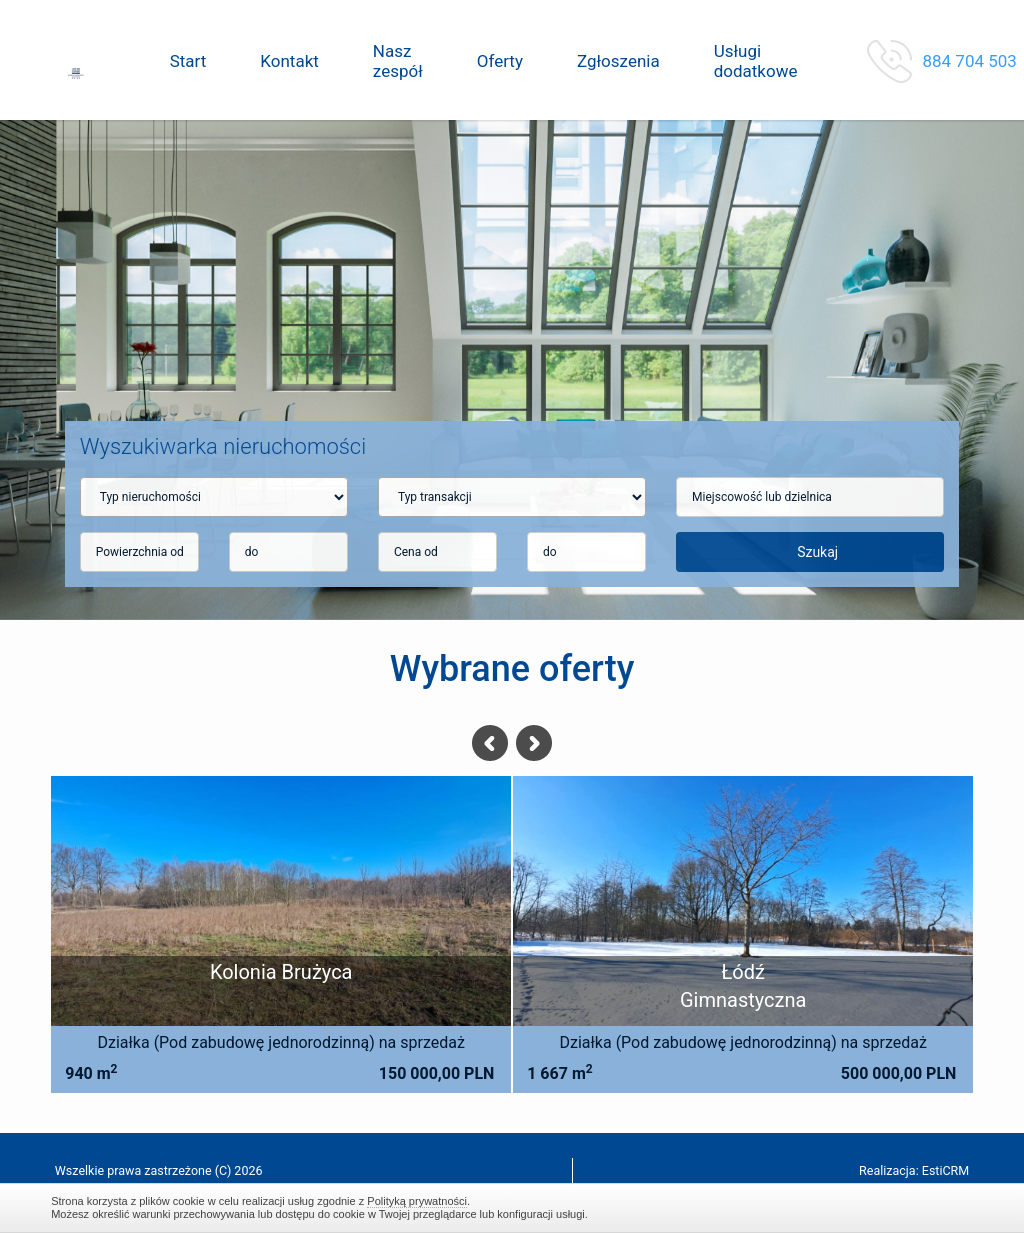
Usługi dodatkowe (756, 61)
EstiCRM (945, 1170)
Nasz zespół (398, 61)
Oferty (500, 61)
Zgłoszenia (618, 61)
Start (188, 61)
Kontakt (289, 61)
